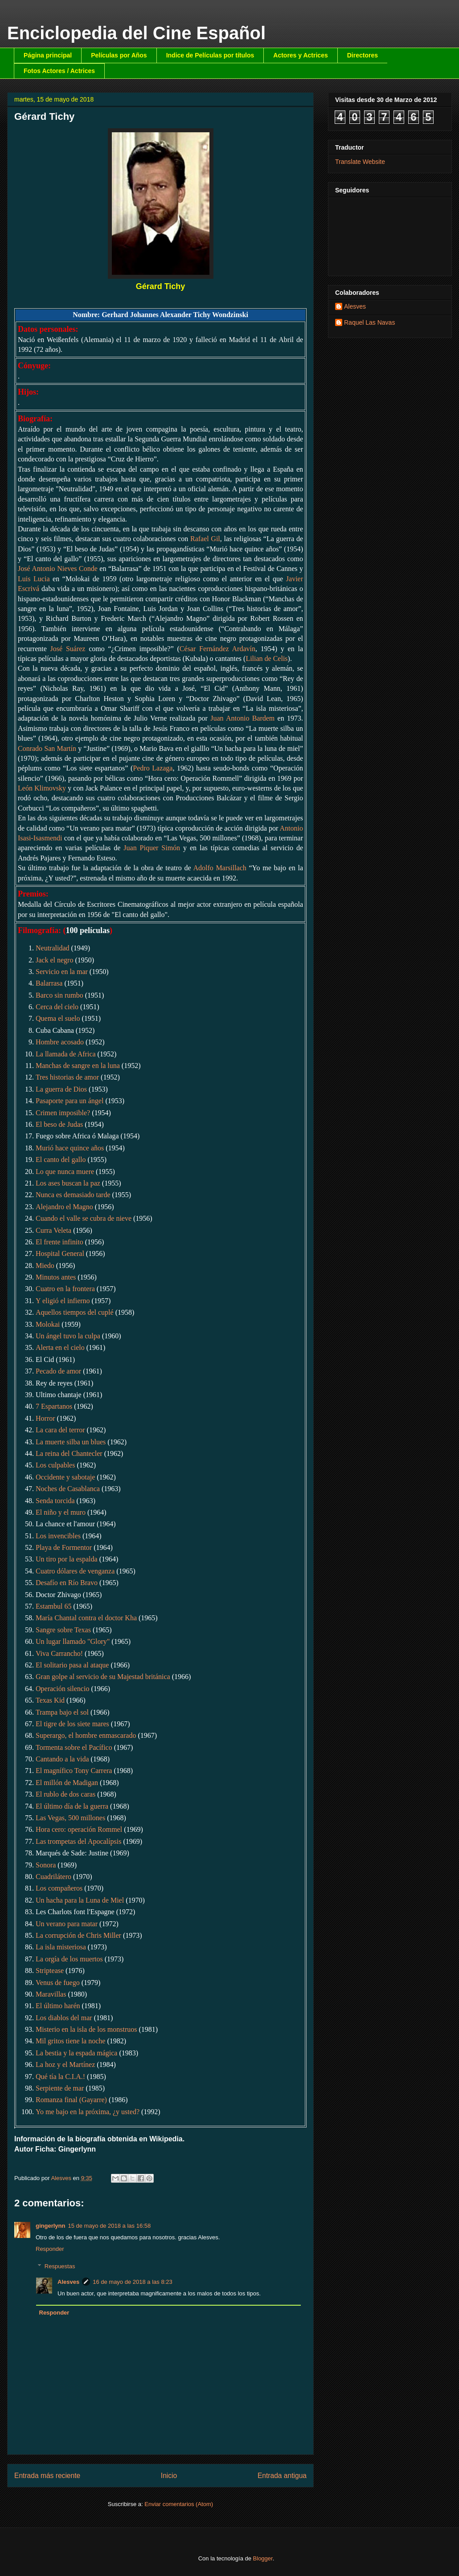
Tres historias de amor (67, 1077)
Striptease (50, 1970)
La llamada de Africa (66, 1054)
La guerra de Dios (61, 1089)
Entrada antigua (282, 2475)
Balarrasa (49, 983)
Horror (45, 1418)
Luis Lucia (33, 579)
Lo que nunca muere (65, 1171)
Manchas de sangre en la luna (78, 1065)
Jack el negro (54, 960)
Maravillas (51, 1994)
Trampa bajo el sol (62, 1712)
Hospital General (60, 1253)
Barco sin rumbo (59, 995)
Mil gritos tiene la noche (70, 2041)
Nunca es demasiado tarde (73, 1194)
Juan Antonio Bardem (242, 718)
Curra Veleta (53, 1230)
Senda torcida (55, 1500)
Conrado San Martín (47, 748)
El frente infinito (59, 1242)
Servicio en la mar (62, 971)
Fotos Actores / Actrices (59, 70)
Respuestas (60, 2266)
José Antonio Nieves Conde (58, 568)
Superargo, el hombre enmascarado (86, 1735)
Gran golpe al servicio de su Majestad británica (103, 1676)
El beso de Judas (59, 1124)
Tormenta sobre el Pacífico (74, 1747)
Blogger (263, 2558)
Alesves (68, 2281)
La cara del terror (60, 1430)
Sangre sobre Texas (63, 1630)
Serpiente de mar (60, 2088)
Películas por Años (119, 55)
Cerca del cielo (57, 1007)
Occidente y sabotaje (65, 1477)
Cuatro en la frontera (65, 1288)
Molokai (48, 1324)
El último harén (58, 2005)
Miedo (45, 1265)
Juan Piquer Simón (151, 848)
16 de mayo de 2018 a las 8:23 (132, 2281)
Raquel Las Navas (369, 322)
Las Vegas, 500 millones (70, 1818)
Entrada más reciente (47, 2475)
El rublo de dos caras (65, 1794)
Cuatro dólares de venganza (75, 1571)
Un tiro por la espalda (67, 1559)
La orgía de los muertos (69, 1959)
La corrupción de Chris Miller (78, 1935)
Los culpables (55, 1465)
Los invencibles (58, 1536)
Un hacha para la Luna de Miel (80, 1900)
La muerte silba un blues (71, 1442)
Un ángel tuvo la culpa (68, 1336)
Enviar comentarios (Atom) (178, 2504)
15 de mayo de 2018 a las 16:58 (109, 2225)
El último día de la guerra (72, 1806)
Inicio (169, 2475)
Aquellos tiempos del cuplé (75, 1312)
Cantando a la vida (62, 1759)
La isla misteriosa (61, 1947)
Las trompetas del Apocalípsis (78, 1841)
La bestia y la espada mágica (76, 2053)
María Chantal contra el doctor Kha (86, 1618)
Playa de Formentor (64, 1547)
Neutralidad (53, 948)
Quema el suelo (58, 1018)
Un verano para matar (67, 1924)
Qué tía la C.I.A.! (60, 2076)
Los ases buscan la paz (68, 1183)
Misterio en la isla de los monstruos (86, 2029)
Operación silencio (62, 1688)
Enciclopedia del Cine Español (136, 33)
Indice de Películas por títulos (210, 55)
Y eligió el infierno (63, 1300)
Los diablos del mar (64, 2018)
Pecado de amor (58, 1371)
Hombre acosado (60, 1042)
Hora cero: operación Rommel (79, 1829)
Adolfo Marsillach (219, 868)
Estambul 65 (53, 1606)
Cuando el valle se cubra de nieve (83, 1218)
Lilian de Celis (266, 658)
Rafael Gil (205, 538)
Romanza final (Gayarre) (71, 2099)
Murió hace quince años (70, 1148)
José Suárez (68, 648)
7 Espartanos (54, 1406)
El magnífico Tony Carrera (74, 1770)
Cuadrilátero (53, 1876)
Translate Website (360, 161)
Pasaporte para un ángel (69, 1101)
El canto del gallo (61, 1159)
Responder (50, 2249)
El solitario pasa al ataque (72, 1665)
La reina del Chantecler (69, 1453)
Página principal (48, 55)
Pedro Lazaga (152, 768)
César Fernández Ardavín (217, 648)
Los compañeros (59, 1888)
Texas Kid (50, 1700)
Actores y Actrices (300, 55)
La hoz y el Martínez (65, 2064)
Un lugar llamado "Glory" (73, 1641)
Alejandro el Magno (64, 1207)
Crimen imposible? (63, 1113)
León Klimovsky (42, 788)
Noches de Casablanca (68, 1488)
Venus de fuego (58, 1982)
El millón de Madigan (67, 1782)
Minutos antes (56, 1277)
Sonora (46, 1865)
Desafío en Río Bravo (67, 1582)
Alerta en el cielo (60, 1347)
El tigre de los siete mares (72, 1724)
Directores (362, 55)
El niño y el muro (61, 1512)
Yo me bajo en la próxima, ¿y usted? (87, 2111)
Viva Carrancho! (59, 1653)
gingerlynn (50, 2225)
